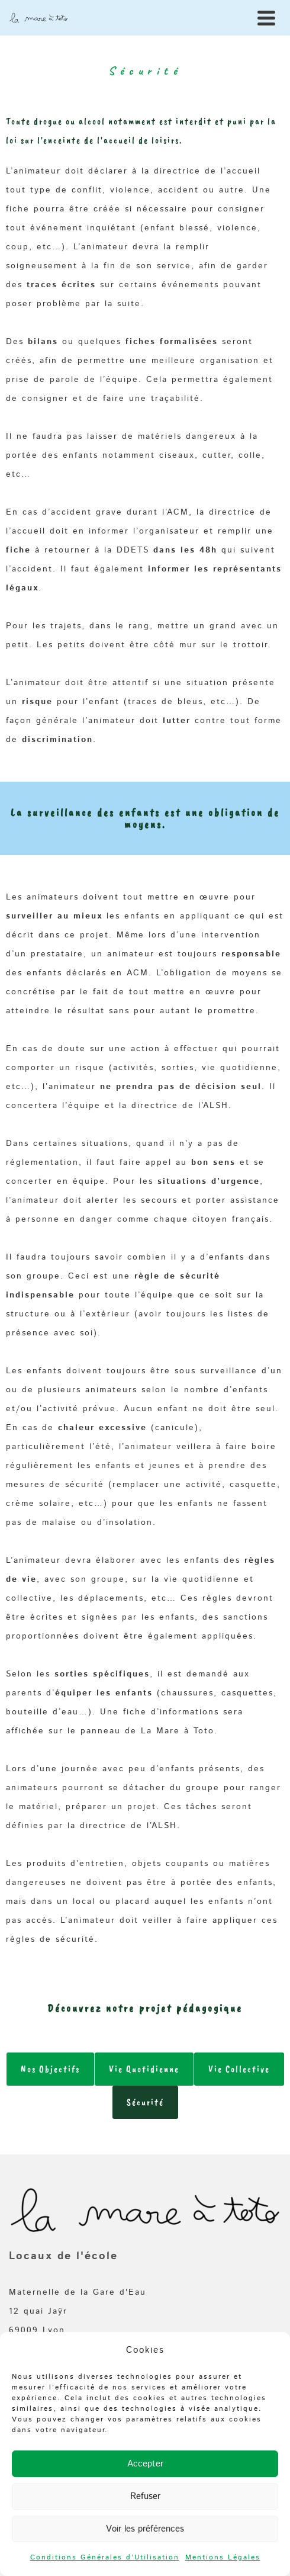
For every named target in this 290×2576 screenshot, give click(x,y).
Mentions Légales (222, 2557)
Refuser (145, 2496)
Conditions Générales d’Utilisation (104, 2557)
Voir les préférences (145, 2529)
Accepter (145, 2464)
